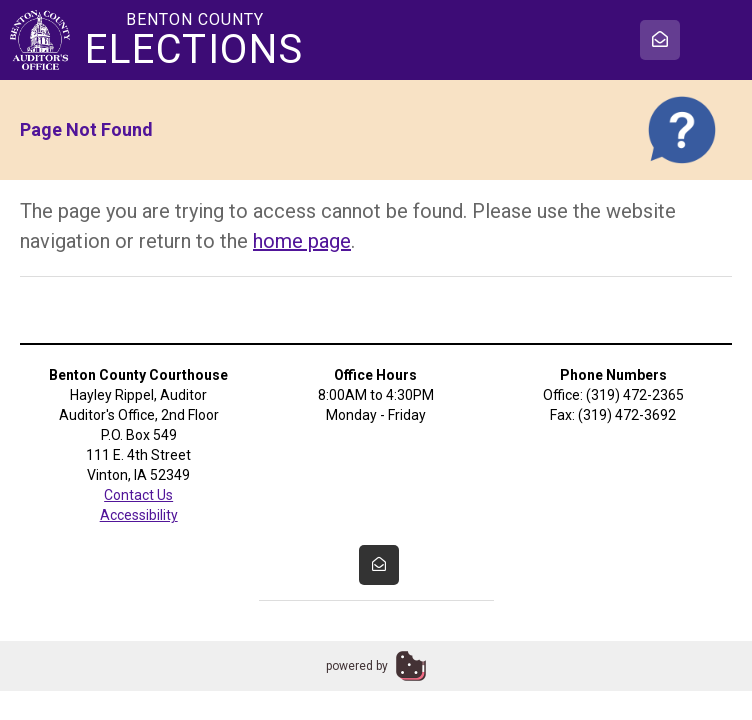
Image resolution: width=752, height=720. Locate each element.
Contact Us (138, 495)
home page (302, 241)
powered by (357, 666)
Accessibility (139, 515)
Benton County (195, 40)
